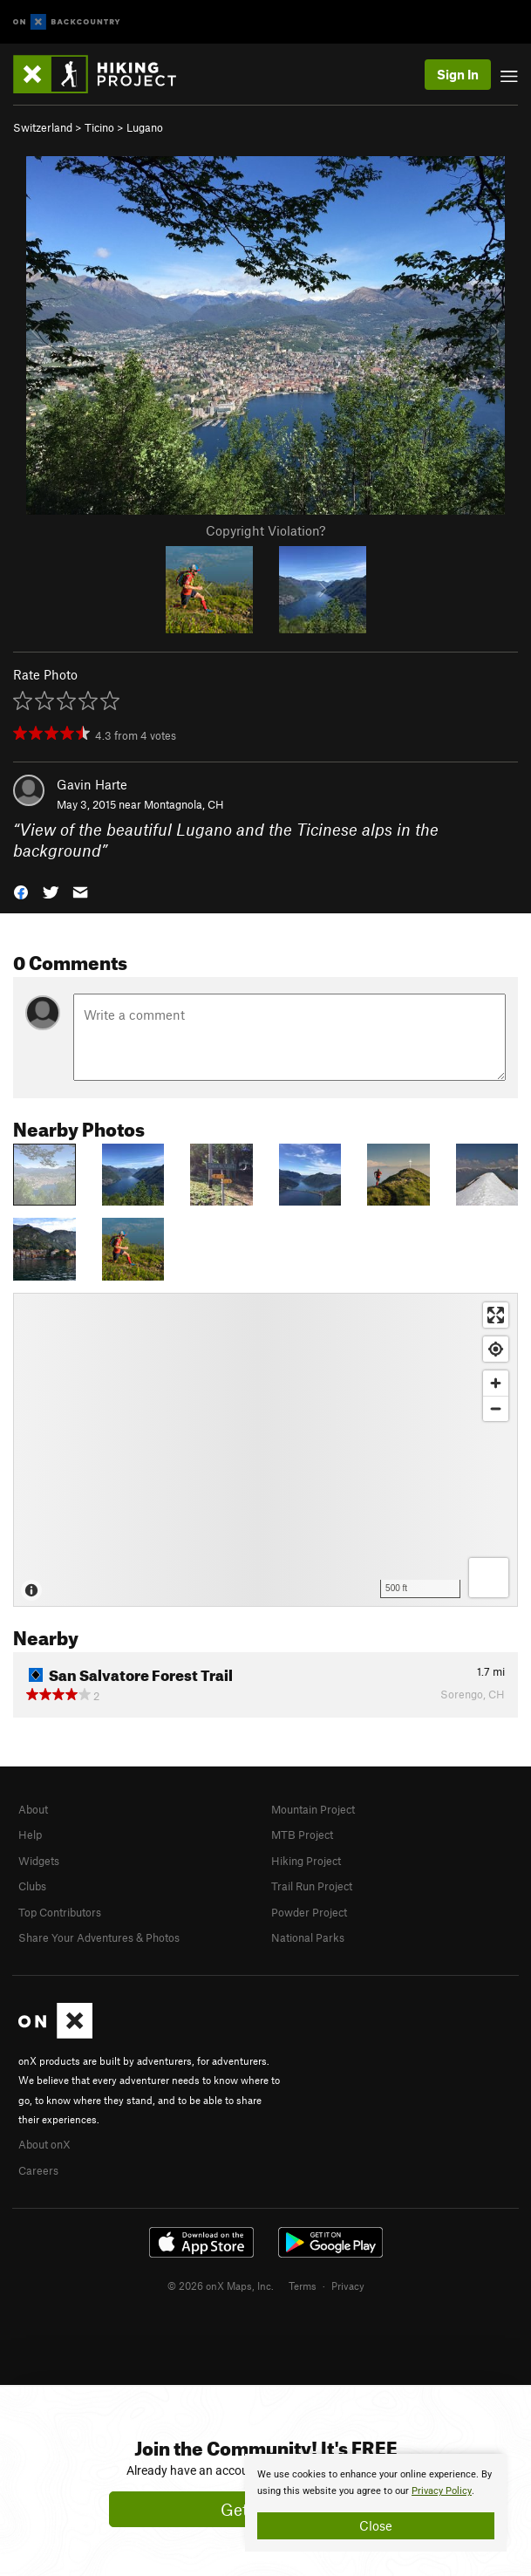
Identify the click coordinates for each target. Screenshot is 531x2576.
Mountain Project (313, 1809)
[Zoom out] (495, 1408)
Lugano (144, 127)
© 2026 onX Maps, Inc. (220, 2285)
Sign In (458, 74)
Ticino (99, 127)
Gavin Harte (92, 784)
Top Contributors (59, 1912)
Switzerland (42, 127)
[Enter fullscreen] (495, 1315)
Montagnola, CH (184, 804)
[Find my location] (495, 1349)
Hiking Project (306, 1861)
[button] (21, 891)
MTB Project (302, 1834)
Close (375, 2525)
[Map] (265, 1450)
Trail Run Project (311, 1886)
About (33, 1809)
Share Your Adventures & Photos (99, 1937)
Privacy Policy (442, 2491)
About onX (44, 2144)
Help (30, 1834)
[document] (375, 2502)
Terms (303, 2285)
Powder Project (309, 1912)
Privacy (347, 2285)
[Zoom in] (495, 1383)
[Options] (488, 1577)
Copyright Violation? (265, 530)
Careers (38, 2170)
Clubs (32, 1886)
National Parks (307, 1937)
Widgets (38, 1861)
